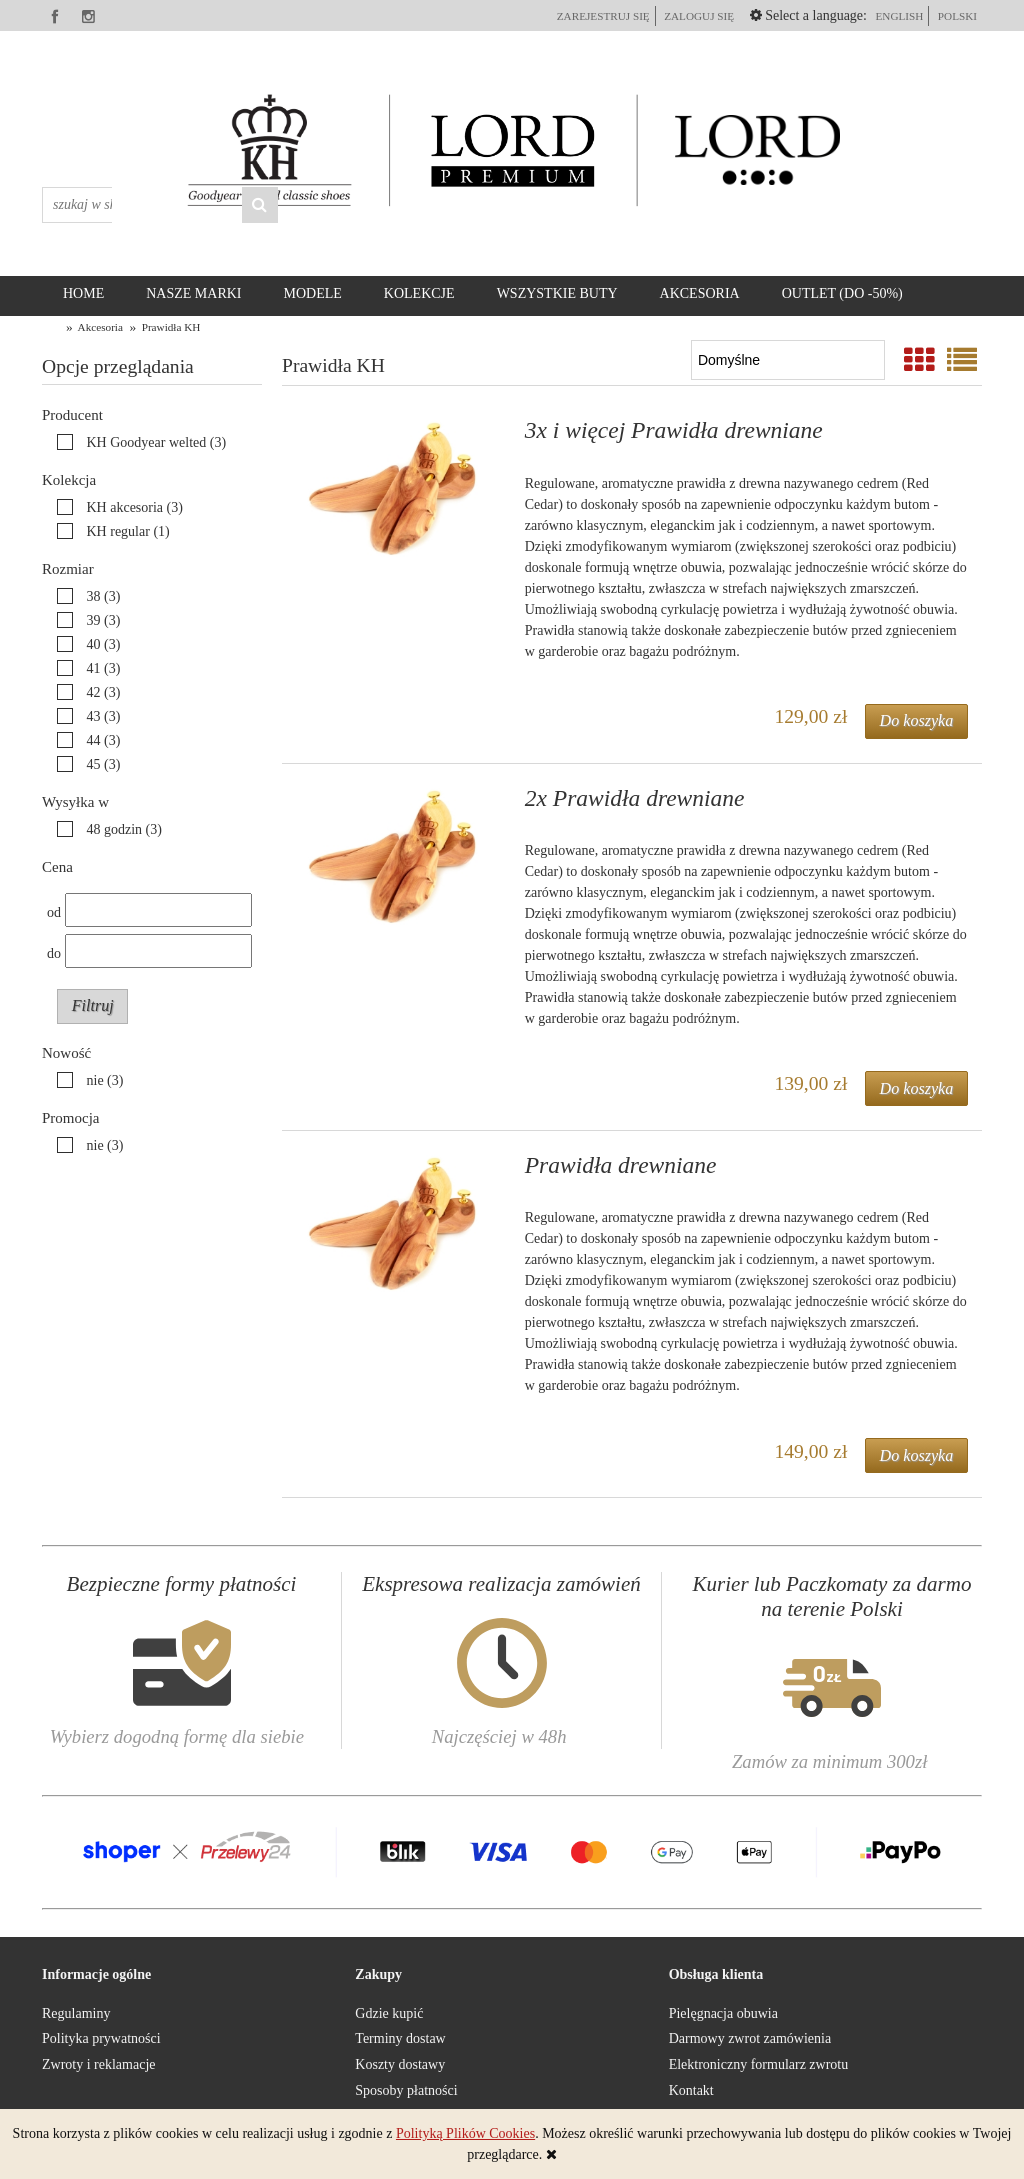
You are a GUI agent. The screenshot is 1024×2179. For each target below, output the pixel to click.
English (899, 16)
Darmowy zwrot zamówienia (750, 2038)
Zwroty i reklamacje (99, 2064)
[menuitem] (83, 294)
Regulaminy (76, 2013)
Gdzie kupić (389, 2013)
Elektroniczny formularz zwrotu (759, 2064)
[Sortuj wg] (787, 360)
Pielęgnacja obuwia (723, 2013)
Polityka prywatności (101, 2038)
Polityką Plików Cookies (465, 2133)
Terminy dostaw (400, 2038)
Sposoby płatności (406, 2090)
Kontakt (691, 2090)
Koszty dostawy (400, 2064)
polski (957, 16)
